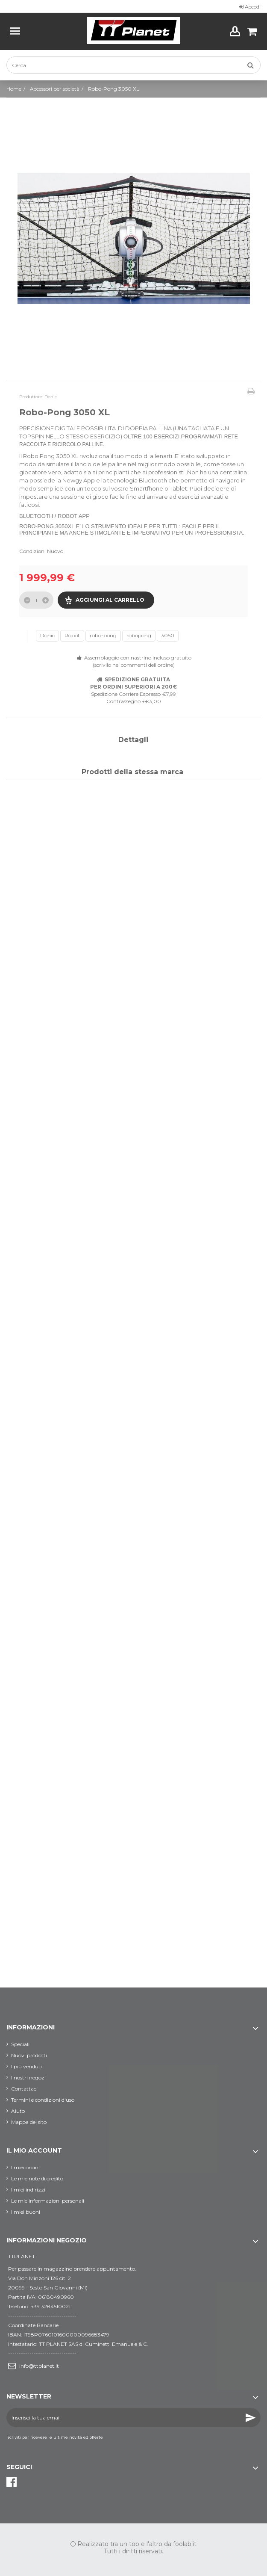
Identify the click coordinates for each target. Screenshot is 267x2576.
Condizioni (32, 551)
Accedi (250, 6)
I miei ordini (25, 2167)
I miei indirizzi (28, 2189)
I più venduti (26, 2066)
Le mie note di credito (37, 2178)
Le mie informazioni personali (47, 2200)
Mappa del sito (29, 2122)
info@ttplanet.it (39, 2366)
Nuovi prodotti (29, 2055)
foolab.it (185, 2544)
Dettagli (133, 740)
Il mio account (34, 2150)
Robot (72, 635)
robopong (138, 635)
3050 (167, 635)
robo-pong (103, 635)
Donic (47, 635)
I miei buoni (25, 2212)
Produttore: (31, 396)
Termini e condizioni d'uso (42, 2100)
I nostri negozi (28, 2077)
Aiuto (18, 2111)
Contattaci (24, 2088)
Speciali (20, 2044)
